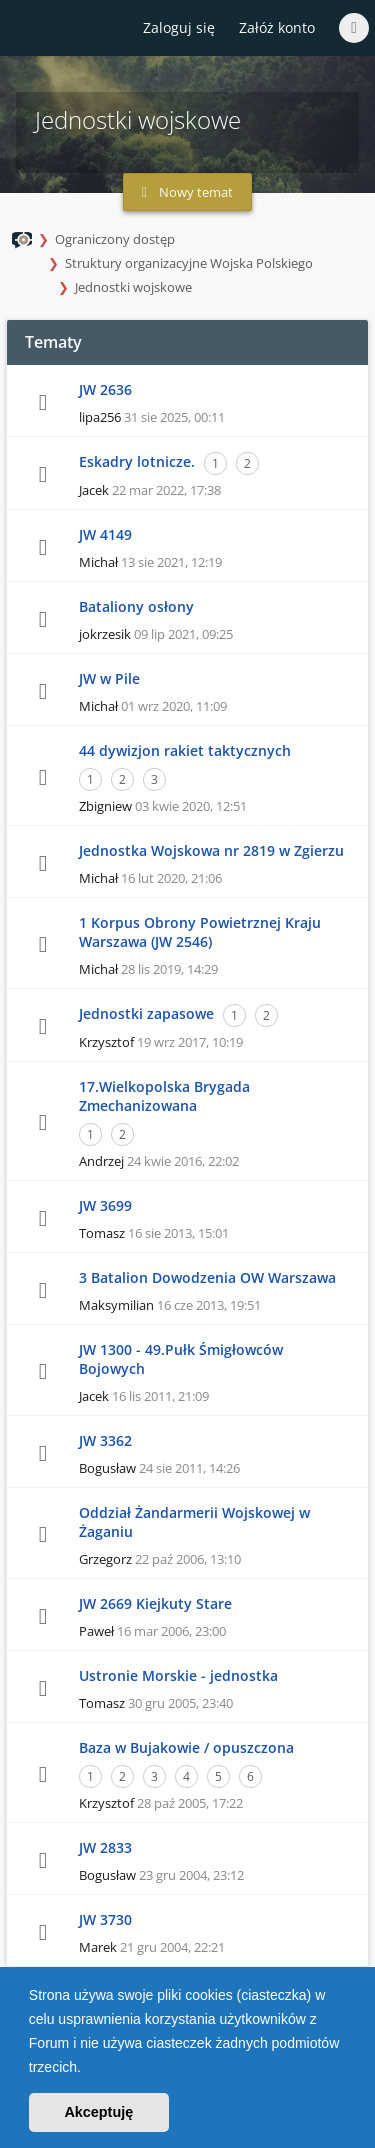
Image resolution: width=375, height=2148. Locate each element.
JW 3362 (105, 1440)
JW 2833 (105, 1847)
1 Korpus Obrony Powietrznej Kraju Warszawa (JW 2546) (200, 932)
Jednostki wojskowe (133, 287)
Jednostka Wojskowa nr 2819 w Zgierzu (211, 850)
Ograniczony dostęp (115, 239)
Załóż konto (277, 27)
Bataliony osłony (136, 606)
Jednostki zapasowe (146, 1013)
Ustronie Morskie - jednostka (178, 1675)
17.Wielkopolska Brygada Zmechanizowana (164, 1096)
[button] (88, 2069)
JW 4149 (105, 534)
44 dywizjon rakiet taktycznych (185, 750)
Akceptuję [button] (98, 2112)
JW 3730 (105, 1919)
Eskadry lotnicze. (137, 461)
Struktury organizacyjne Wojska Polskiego (189, 263)
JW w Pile (109, 678)
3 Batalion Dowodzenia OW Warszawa (207, 1277)
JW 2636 (105, 389)
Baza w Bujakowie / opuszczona (186, 1747)
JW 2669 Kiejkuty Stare (155, 1603)
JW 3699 (105, 1205)
